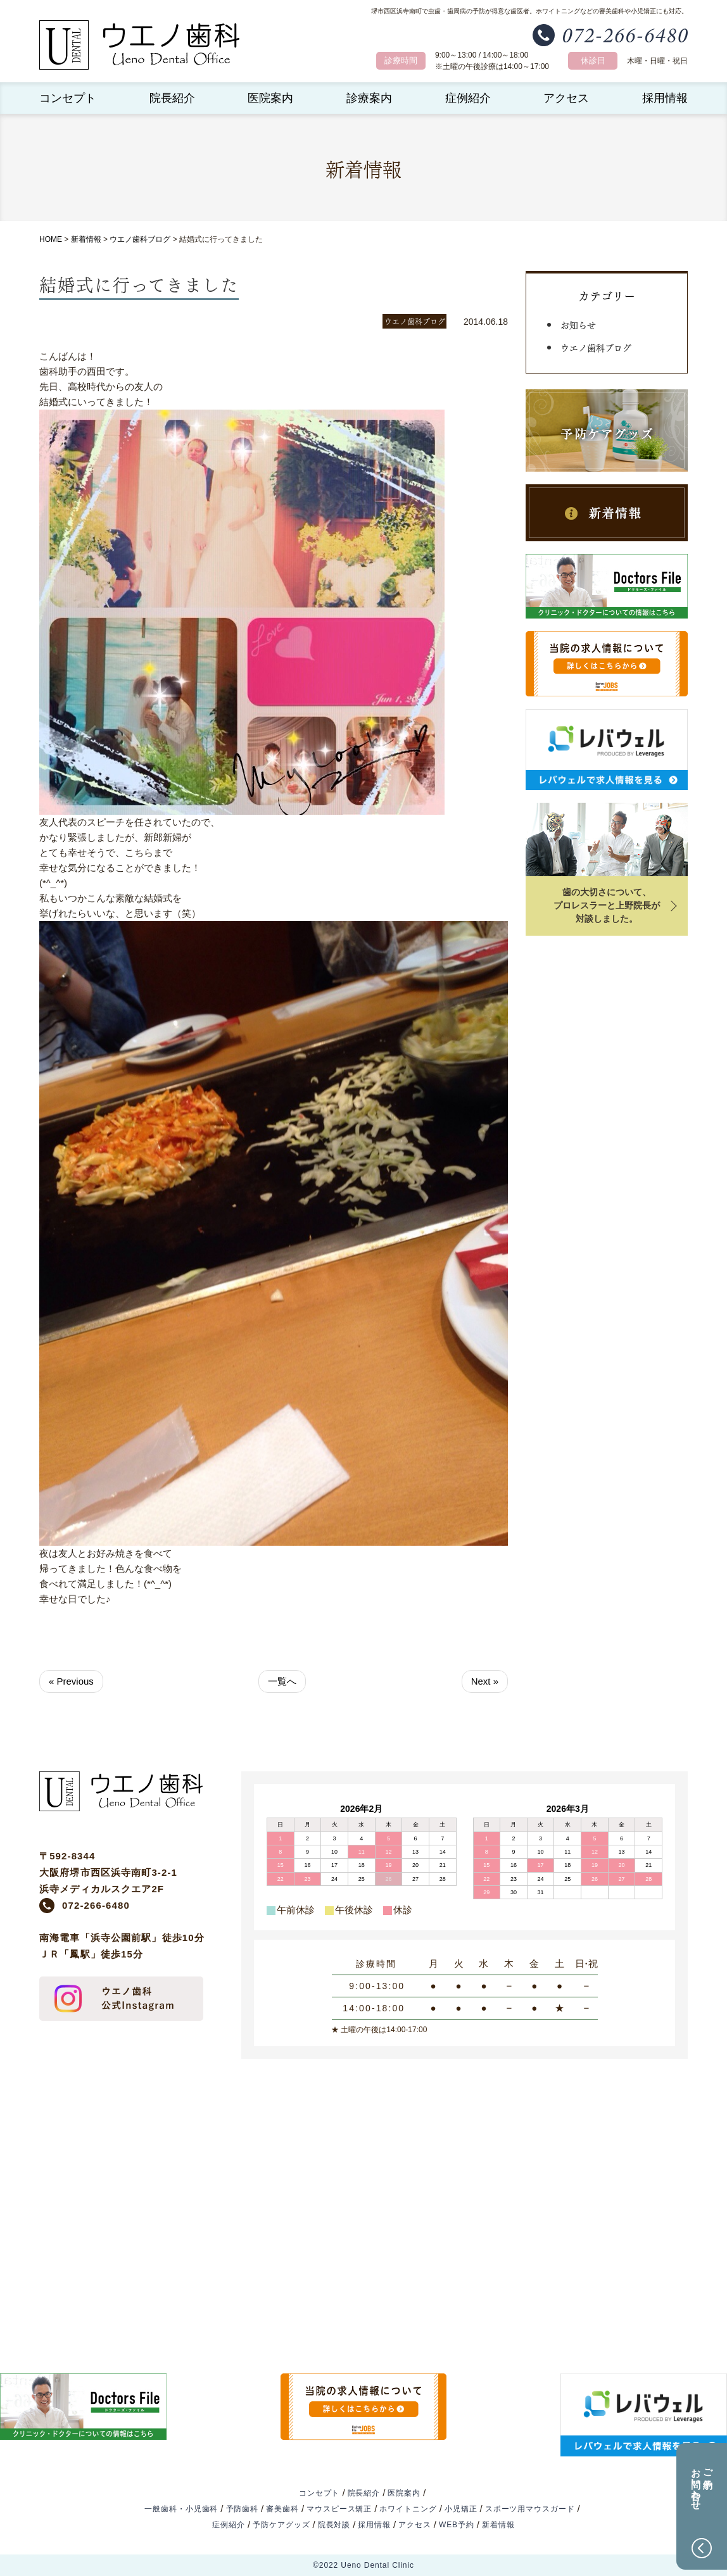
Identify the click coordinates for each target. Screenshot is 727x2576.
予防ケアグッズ (281, 2524)
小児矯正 (461, 2508)
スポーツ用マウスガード (530, 2508)
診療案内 (369, 98)
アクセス (566, 98)
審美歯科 (282, 2508)
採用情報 (665, 98)
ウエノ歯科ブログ (140, 239)
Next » (484, 1681)
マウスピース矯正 (339, 2508)
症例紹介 (468, 98)
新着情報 (86, 239)
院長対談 (334, 2524)
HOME (50, 239)
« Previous (71, 1681)
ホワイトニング (407, 2508)
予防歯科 (242, 2508)
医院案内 (270, 98)
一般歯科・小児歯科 (181, 2508)
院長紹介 (172, 98)
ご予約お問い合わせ (702, 2483)
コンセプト (67, 98)
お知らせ (578, 324)
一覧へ (282, 1681)
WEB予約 (456, 2524)
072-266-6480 (96, 1905)
